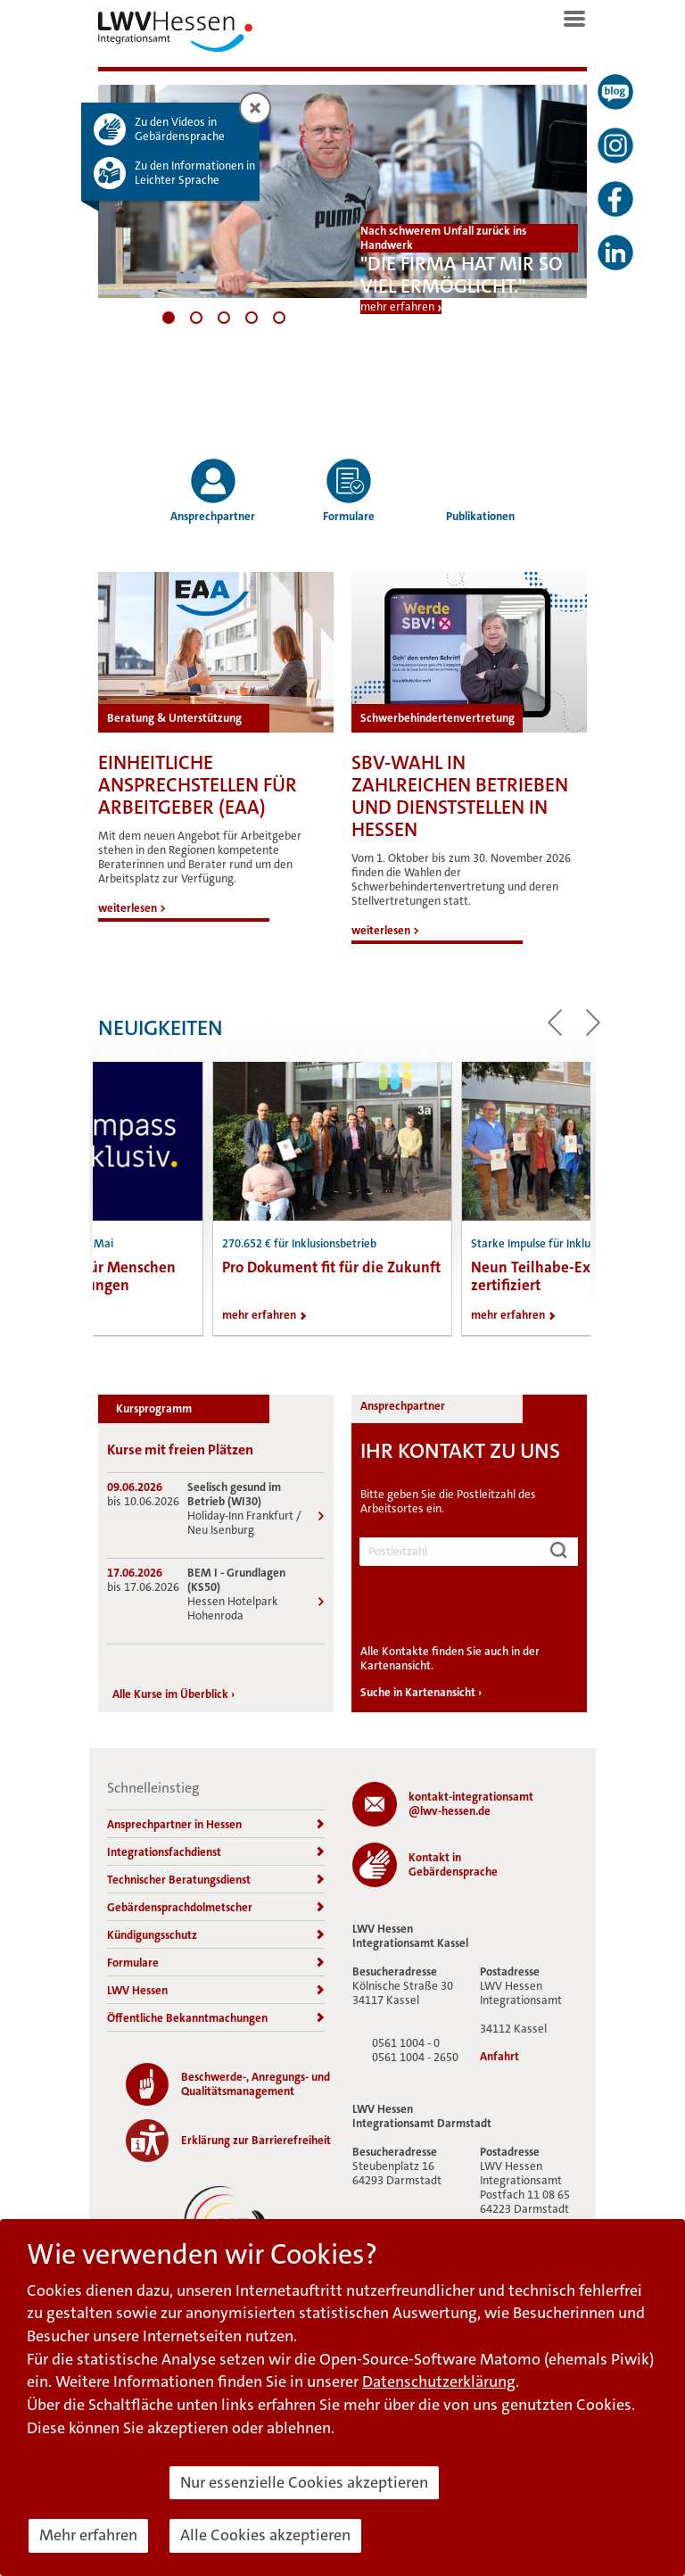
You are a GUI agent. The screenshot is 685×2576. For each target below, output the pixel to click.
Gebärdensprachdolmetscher (216, 1907)
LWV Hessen (216, 1990)
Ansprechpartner (212, 490)
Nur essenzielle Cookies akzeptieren (304, 2482)
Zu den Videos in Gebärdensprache (180, 129)
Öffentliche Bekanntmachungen (216, 2018)
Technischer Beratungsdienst (216, 1880)
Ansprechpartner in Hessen (216, 1824)
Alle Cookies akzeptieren (265, 2535)
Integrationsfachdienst (216, 1852)
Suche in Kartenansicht (421, 1692)
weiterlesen (132, 907)
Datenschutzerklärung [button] (439, 2381)
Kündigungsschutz (216, 1935)
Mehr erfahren (88, 2535)
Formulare (349, 490)
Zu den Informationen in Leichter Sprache (195, 172)
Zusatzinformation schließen (257, 109)
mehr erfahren (397, 307)
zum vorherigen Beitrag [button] (555, 1022)
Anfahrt (499, 2057)
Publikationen (480, 490)
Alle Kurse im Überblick (173, 1694)
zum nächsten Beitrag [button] (593, 1022)
